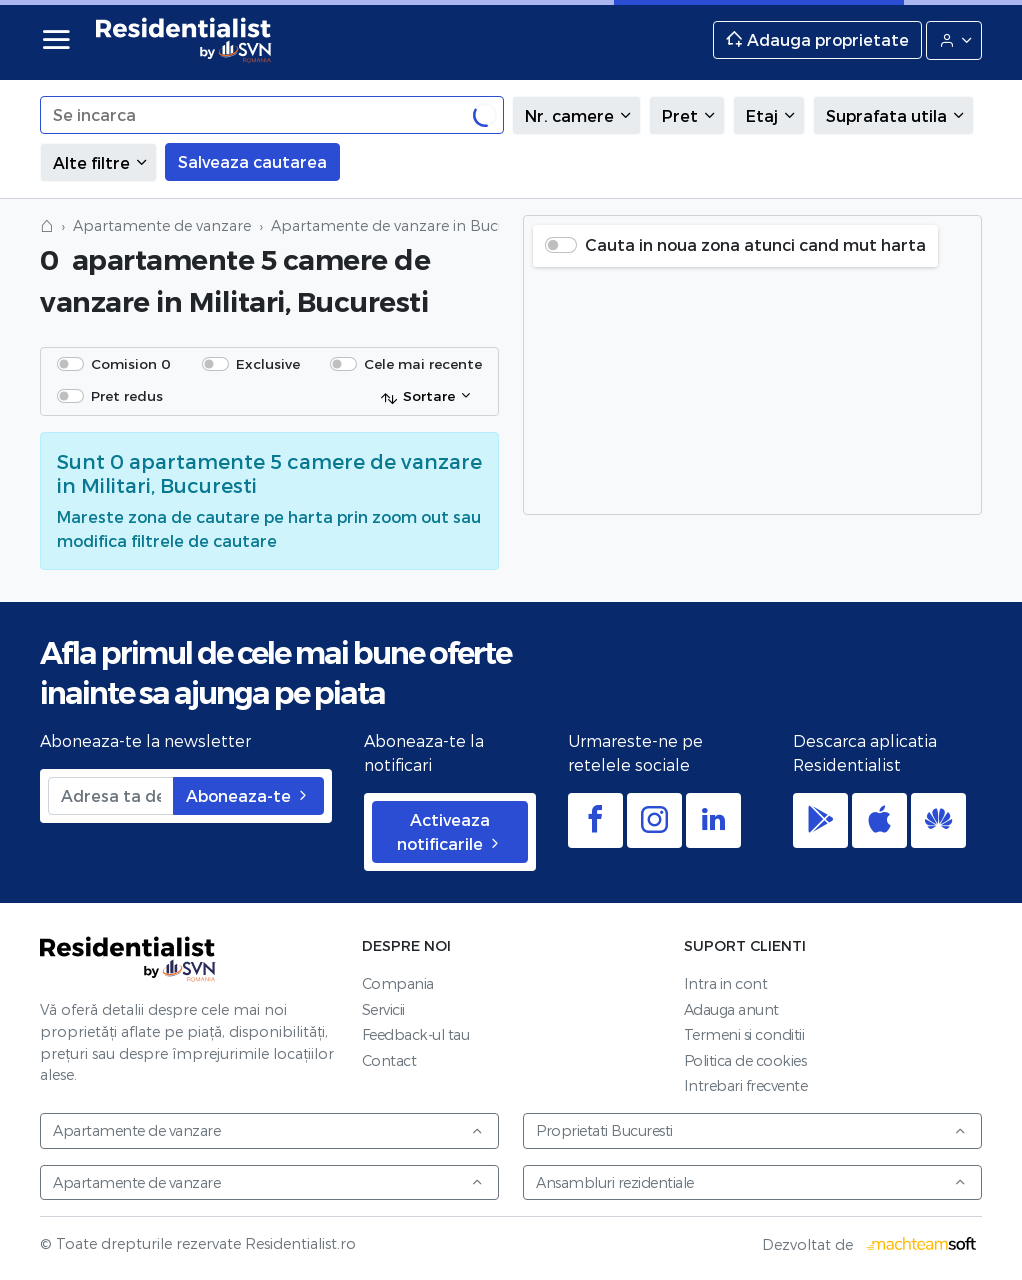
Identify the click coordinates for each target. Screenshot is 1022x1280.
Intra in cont (726, 983)
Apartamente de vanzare (162, 225)
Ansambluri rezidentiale (751, 1182)
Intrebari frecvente (746, 1085)
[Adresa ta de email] (111, 796)
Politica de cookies (745, 1060)
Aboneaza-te (248, 795)
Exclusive (268, 363)
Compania (398, 983)
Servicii (383, 1009)
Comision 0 (131, 363)
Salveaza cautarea (252, 161)
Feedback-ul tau (416, 1034)
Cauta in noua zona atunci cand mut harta (755, 244)
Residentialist (128, 959)
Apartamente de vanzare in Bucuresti (403, 225)
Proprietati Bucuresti (751, 1130)
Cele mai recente (423, 363)
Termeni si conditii (744, 1034)
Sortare (417, 397)
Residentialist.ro (184, 40)
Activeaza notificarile (450, 831)
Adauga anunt (731, 1009)
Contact (389, 1060)
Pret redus (127, 395)
